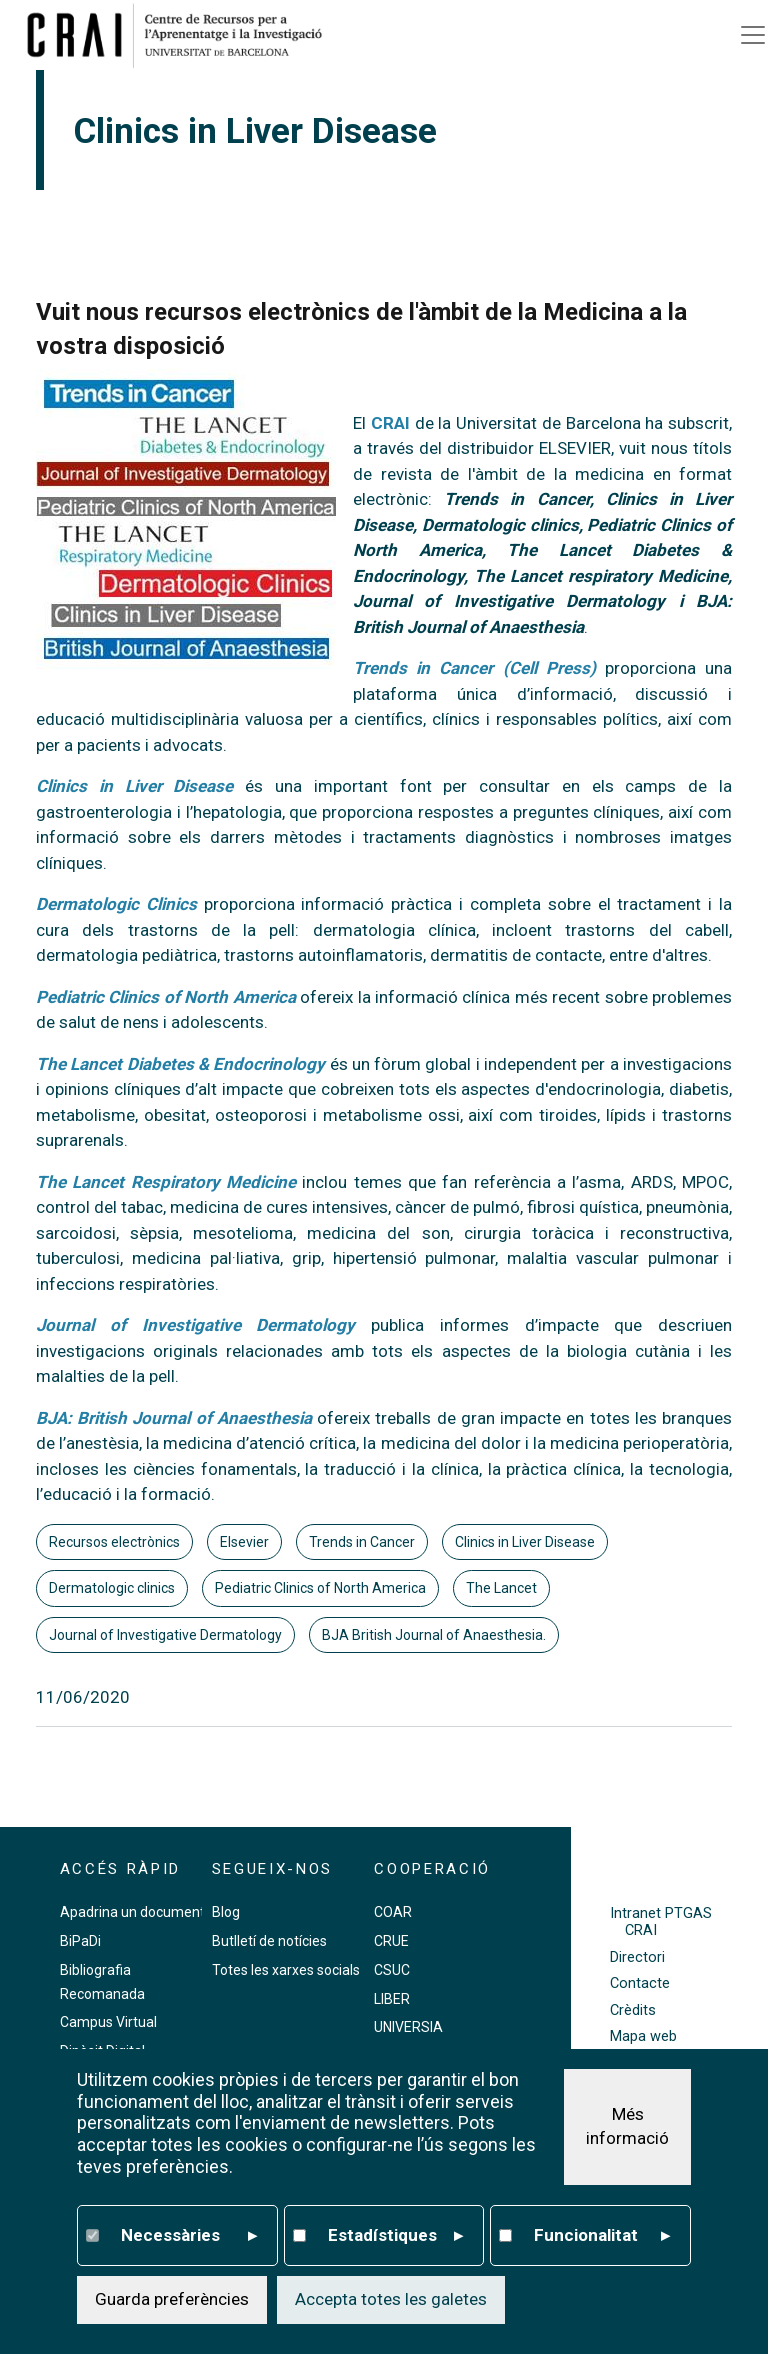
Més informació (627, 2130)
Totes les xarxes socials (286, 1970)
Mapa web (643, 2036)
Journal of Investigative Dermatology (165, 1635)
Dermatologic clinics (112, 1588)
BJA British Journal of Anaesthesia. (434, 1635)
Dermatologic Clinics (116, 904)
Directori (637, 1957)
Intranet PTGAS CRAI (661, 1922)
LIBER (392, 1999)
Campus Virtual (108, 2022)
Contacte (640, 1983)
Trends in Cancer (362, 1542)
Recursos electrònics (114, 1542)
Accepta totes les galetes (391, 2303)
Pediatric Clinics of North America (320, 1588)
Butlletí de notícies (269, 1941)
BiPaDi (80, 1941)
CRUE (391, 1941)
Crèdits (633, 2010)
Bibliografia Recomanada (102, 1982)
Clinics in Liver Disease (525, 1542)
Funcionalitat (602, 2239)
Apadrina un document (132, 1912)
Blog (226, 1912)
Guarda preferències (172, 2303)
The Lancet (501, 1588)
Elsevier (244, 1542)
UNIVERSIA (408, 2027)
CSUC (392, 1970)
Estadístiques (396, 2239)
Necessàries (189, 2239)
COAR (393, 1912)
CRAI (390, 423)
